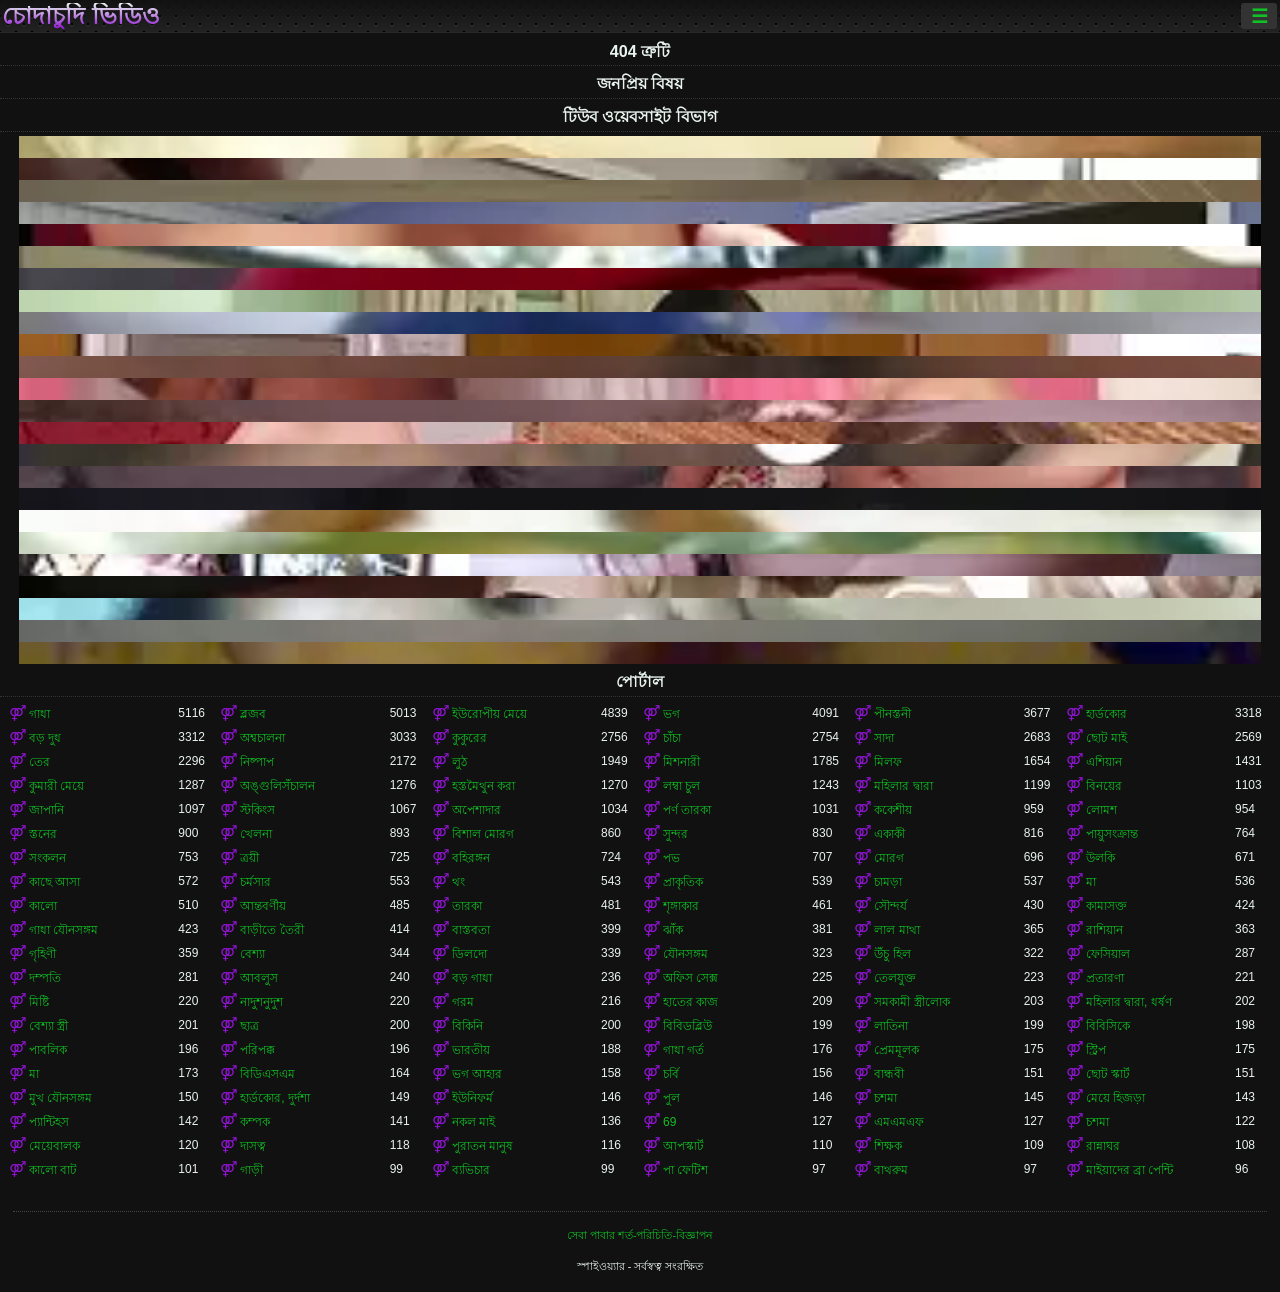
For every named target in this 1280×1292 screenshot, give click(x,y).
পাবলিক (48, 1050)
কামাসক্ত (1106, 906)
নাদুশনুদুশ (261, 1002)
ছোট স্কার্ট (1108, 1074)
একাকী (889, 834)
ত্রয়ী (249, 858)
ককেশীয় (893, 810)
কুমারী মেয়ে (56, 786)
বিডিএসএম (267, 1074)
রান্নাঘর (1103, 1146)
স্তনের (43, 834)
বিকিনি (467, 1026)
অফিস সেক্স (690, 978)
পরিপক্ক (257, 1050)
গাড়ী (251, 1170)
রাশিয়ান (1104, 930)
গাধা (39, 714)
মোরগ (889, 858)
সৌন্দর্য (890, 906)
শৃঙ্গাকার (681, 906)
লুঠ (459, 762)
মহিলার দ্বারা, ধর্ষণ (1129, 1002)
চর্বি (671, 1074)
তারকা (467, 906)
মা (1091, 882)
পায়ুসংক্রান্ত (1112, 834)
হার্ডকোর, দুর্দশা (275, 1098)
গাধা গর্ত (683, 1050)
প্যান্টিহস (49, 1122)
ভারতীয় (471, 1050)
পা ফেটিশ (685, 1170)
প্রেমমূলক (896, 1050)
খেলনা (256, 834)
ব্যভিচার (471, 1170)
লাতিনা (891, 1026)
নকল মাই (473, 1122)
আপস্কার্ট (683, 1146)
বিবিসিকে (1108, 1026)
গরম (463, 1002)
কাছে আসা (54, 882)
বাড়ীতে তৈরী (271, 930)
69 (669, 1122)
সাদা (884, 738)
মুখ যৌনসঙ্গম (60, 1098)
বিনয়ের (1104, 786)
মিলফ (888, 762)
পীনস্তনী (892, 714)
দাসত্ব (253, 1146)
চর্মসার (255, 882)
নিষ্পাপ (257, 762)
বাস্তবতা (471, 930)
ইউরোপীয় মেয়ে (489, 714)
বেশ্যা (252, 954)
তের (39, 762)
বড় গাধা (472, 978)
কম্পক (255, 1122)
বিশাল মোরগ (483, 834)
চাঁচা (672, 738)
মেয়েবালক (54, 1146)
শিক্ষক (888, 1146)
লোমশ (1101, 810)
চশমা (885, 1098)
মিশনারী (681, 762)
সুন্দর (675, 834)
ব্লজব (253, 714)
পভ (671, 858)
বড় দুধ (45, 738)
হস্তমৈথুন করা (483, 786)
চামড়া (888, 882)
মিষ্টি (39, 1002)
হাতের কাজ (690, 1002)
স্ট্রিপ (1096, 1050)
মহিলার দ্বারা (903, 786)
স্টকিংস (257, 810)
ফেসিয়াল (1108, 954)
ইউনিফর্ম (472, 1098)
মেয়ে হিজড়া (1115, 1098)
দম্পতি (45, 978)
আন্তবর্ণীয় (263, 906)
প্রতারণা (1105, 978)
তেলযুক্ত (895, 978)
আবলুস (259, 978)
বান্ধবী (889, 1074)
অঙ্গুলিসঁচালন (277, 786)
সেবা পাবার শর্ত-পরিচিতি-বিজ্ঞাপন (640, 1235)
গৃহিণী (42, 954)
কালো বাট (53, 1170)
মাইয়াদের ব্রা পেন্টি (1130, 1170)
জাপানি (46, 810)
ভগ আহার (477, 1074)
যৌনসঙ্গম (685, 954)
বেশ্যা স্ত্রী (48, 1026)
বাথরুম (891, 1170)
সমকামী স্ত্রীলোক (911, 1002)
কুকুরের (469, 738)
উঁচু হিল (892, 954)
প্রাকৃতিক (683, 882)
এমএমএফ (899, 1122)
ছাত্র (249, 1026)
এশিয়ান (1104, 762)
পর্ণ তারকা (687, 810)
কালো (43, 906)
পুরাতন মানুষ (482, 1146)
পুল (671, 1098)
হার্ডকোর (1106, 714)
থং (458, 882)
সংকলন (47, 858)
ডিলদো (469, 954)
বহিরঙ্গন (471, 858)
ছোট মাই (1106, 738)
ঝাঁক (673, 930)
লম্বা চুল (681, 786)
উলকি (1100, 858)
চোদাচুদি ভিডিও (81, 16)
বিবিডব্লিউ (687, 1026)
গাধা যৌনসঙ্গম (63, 930)
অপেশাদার (476, 810)
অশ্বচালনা (262, 738)
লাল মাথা (896, 930)
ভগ (671, 714)
